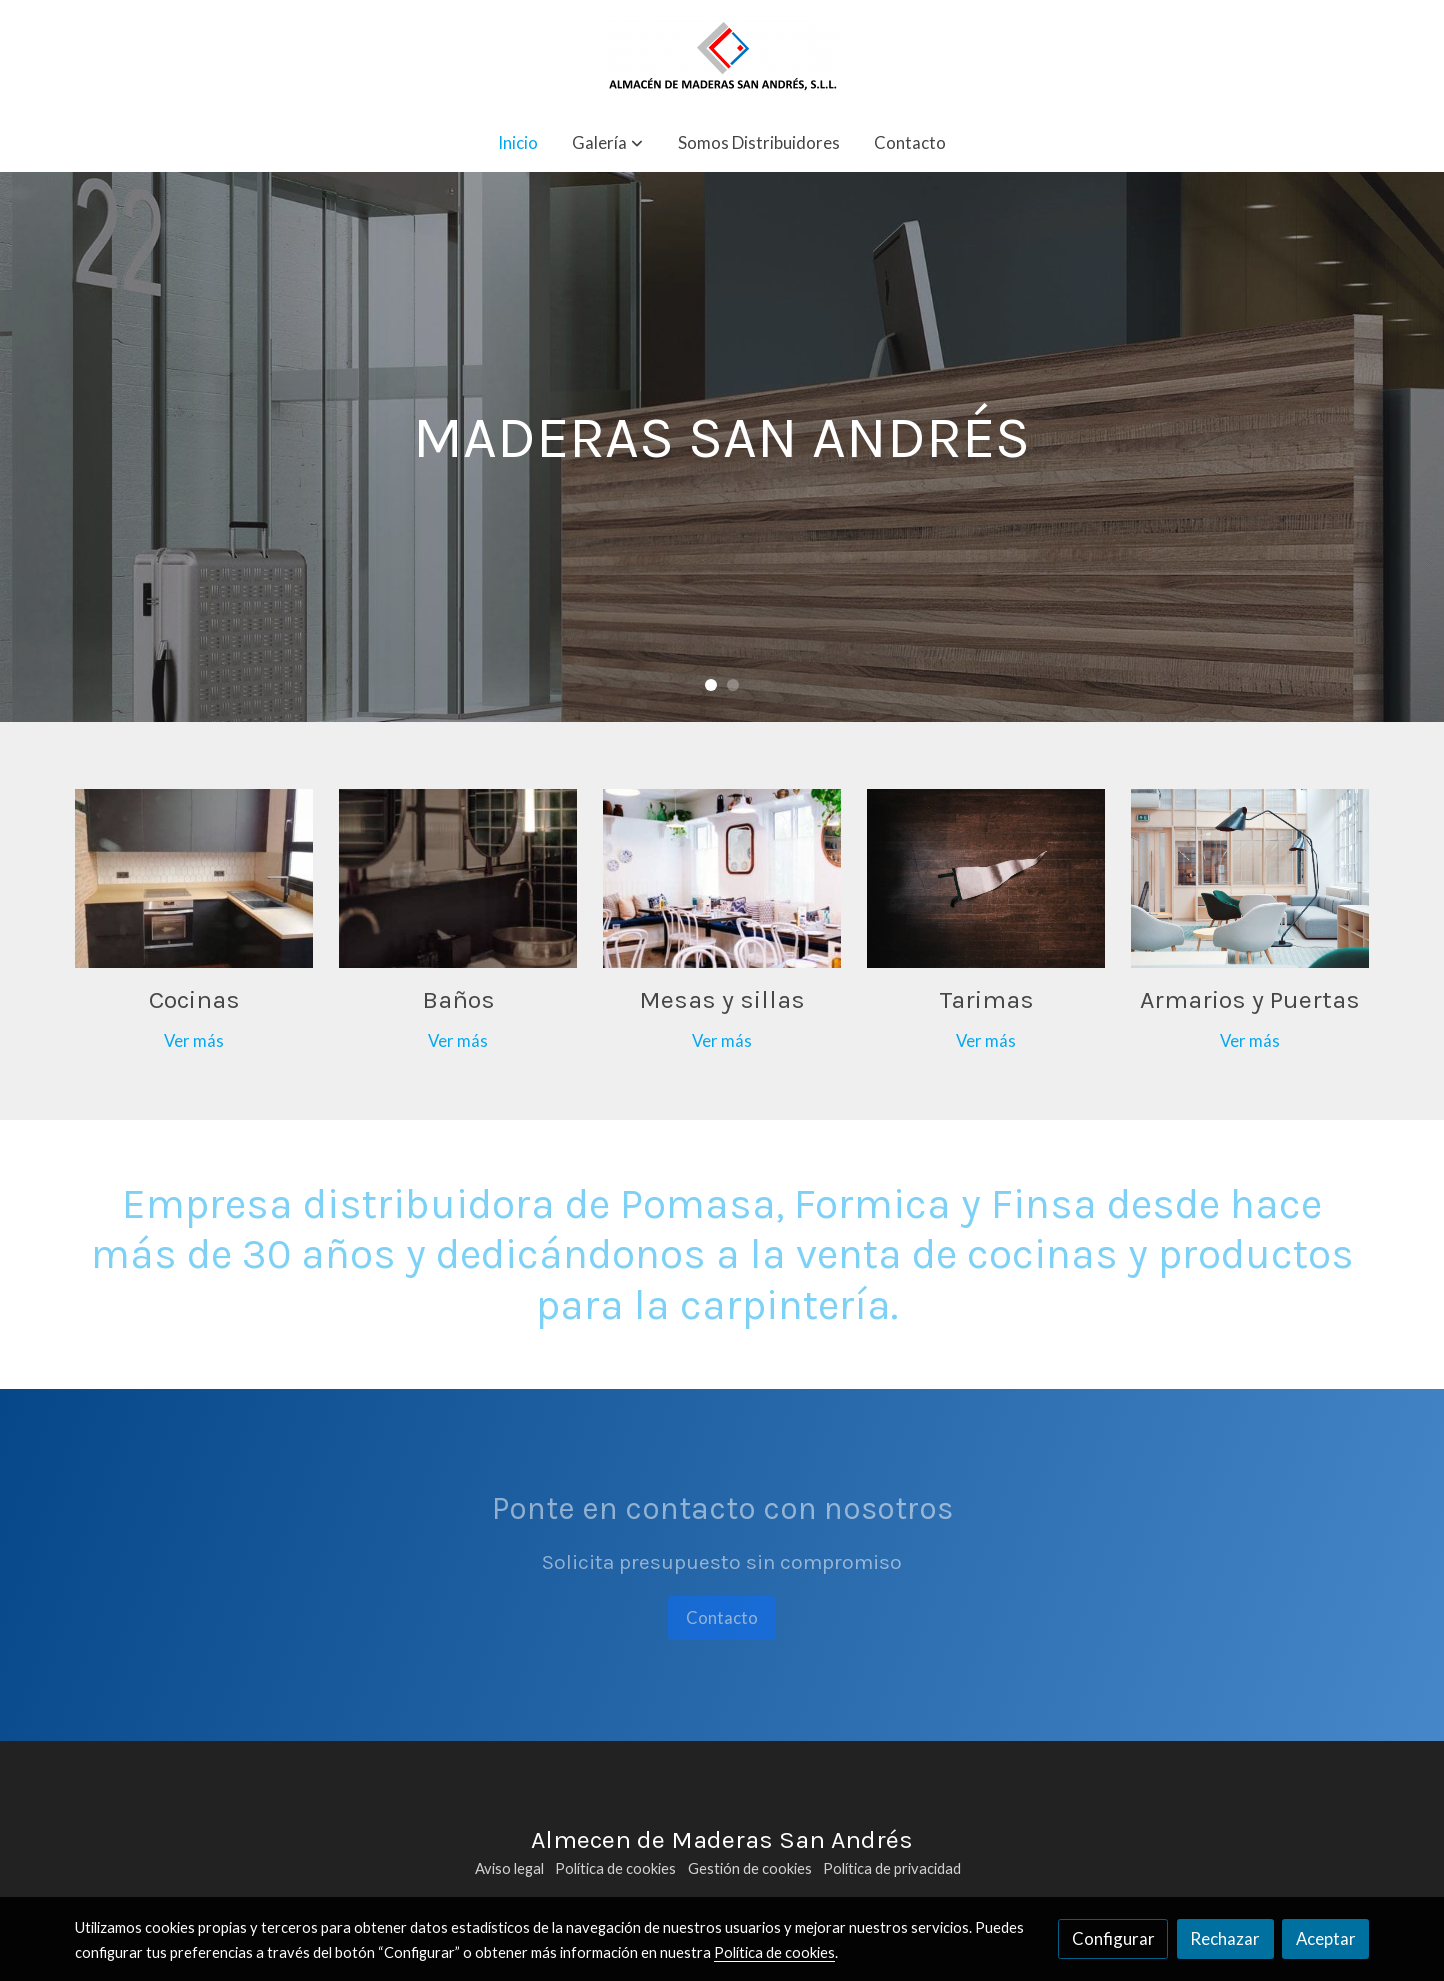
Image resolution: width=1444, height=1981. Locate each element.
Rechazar (1225, 1938)
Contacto (722, 1617)
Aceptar (1326, 1938)
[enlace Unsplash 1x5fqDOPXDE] (722, 876)
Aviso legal (509, 1868)
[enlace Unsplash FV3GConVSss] (1250, 876)
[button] (607, 142)
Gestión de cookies (750, 1868)
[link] (722, 56)
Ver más (194, 1040)
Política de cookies (615, 1868)
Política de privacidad (892, 1868)
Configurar (1113, 1938)
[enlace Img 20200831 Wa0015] (194, 876)
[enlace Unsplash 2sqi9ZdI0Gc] (458, 876)
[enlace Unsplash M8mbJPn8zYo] (986, 876)
